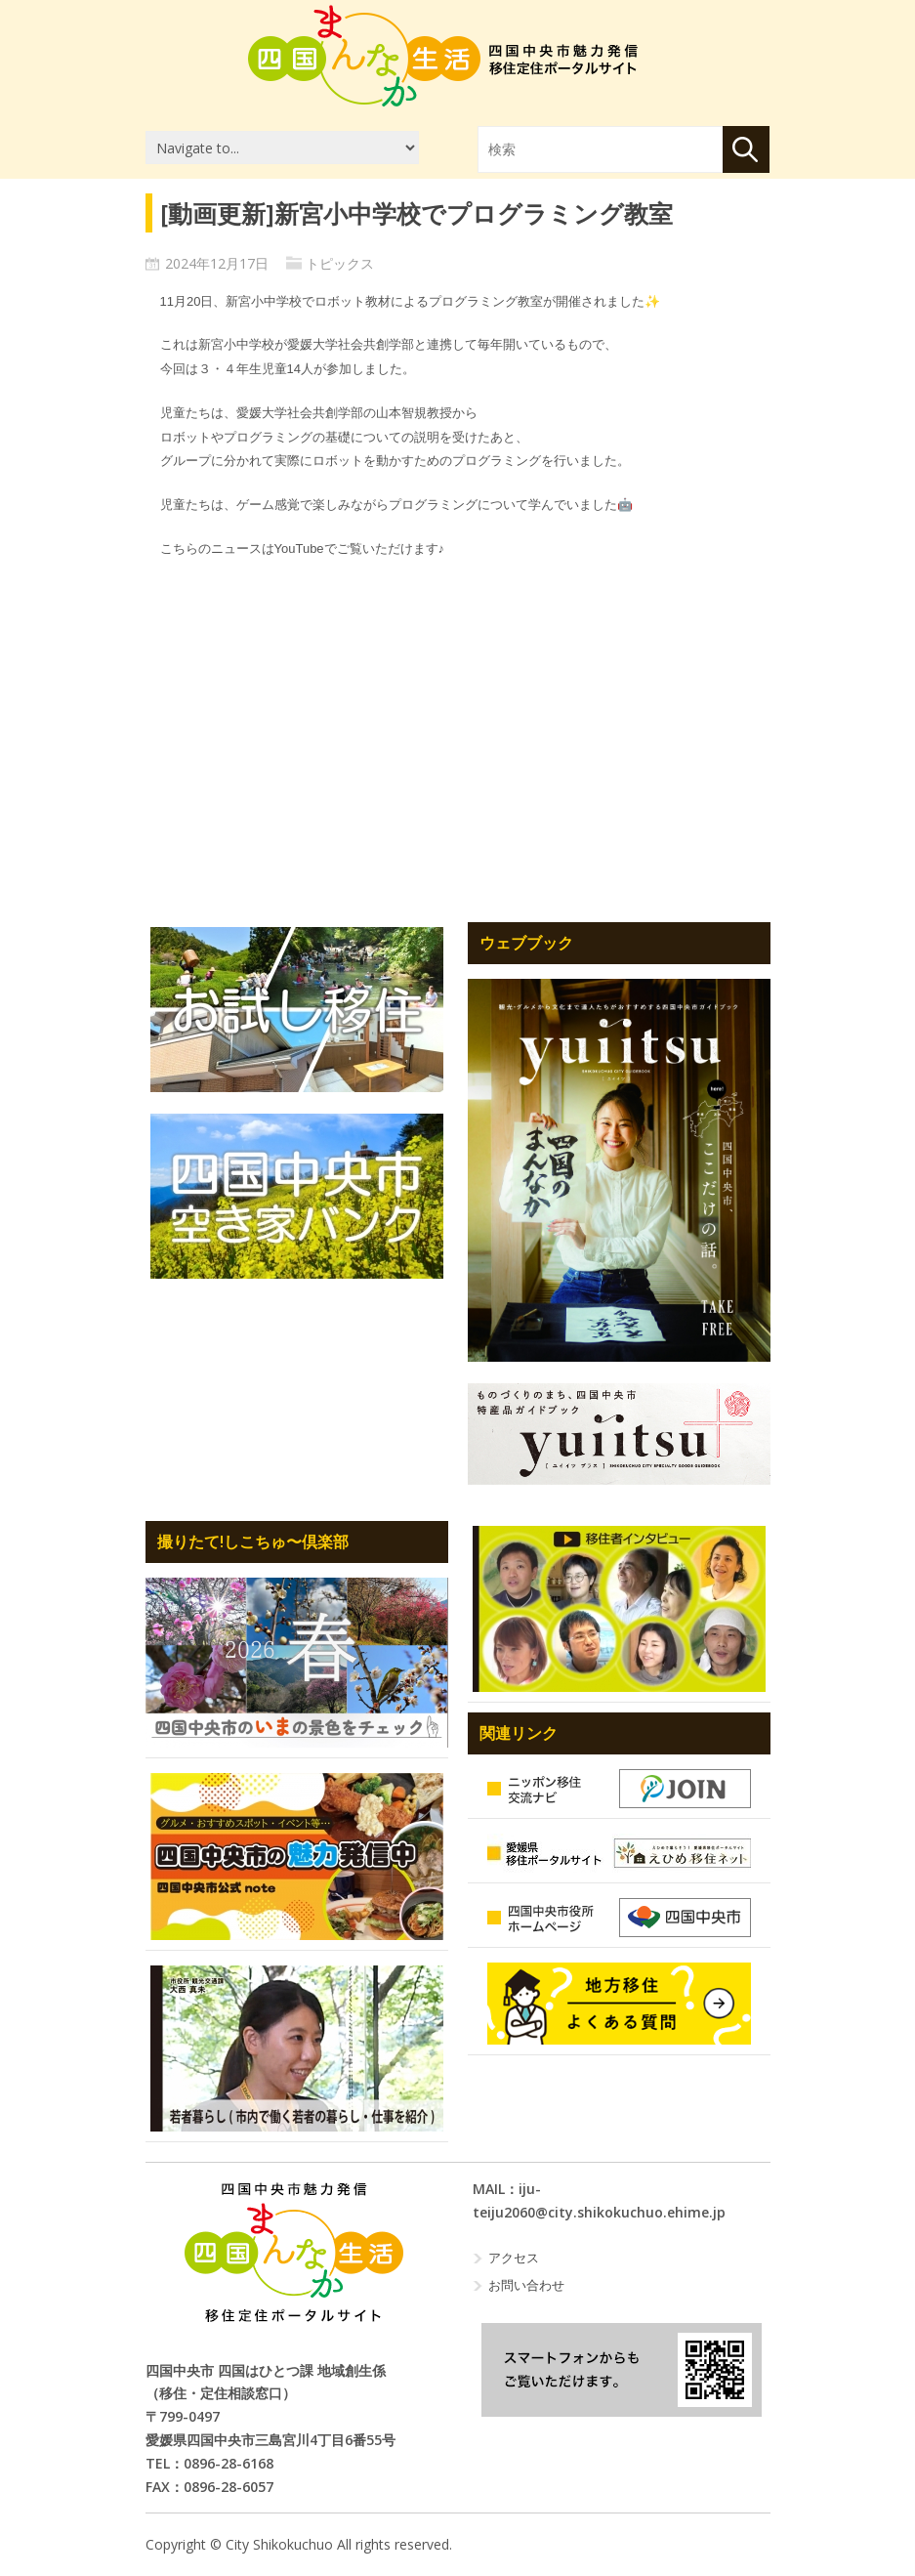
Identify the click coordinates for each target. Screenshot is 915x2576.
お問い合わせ (526, 2285)
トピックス (340, 263)
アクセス (513, 2257)
